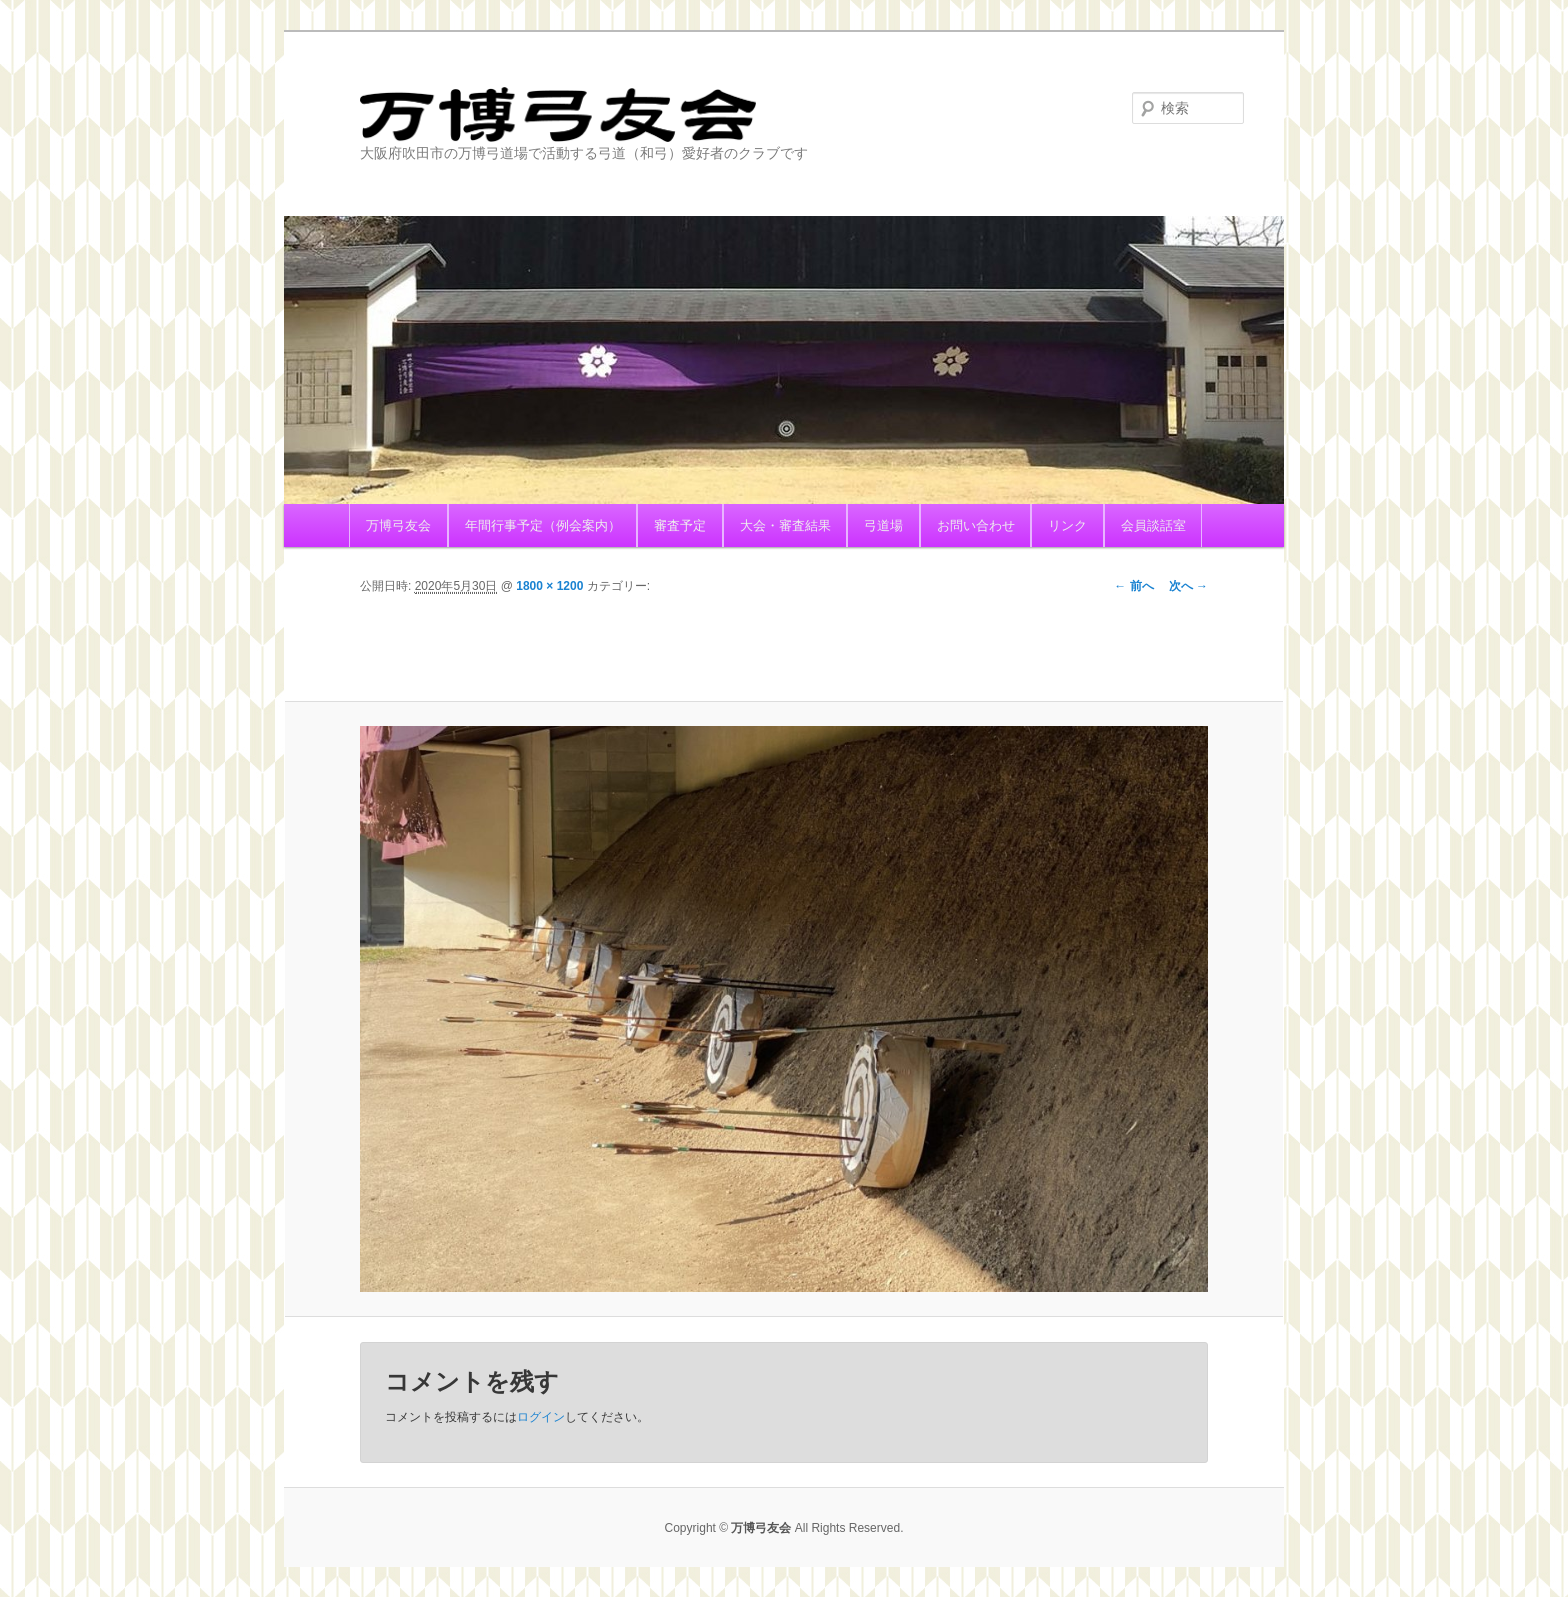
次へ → (1188, 586)
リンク (1067, 525)
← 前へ (1133, 586)
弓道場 (883, 525)
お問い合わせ (976, 525)
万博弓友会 (649, 114)
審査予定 (680, 525)
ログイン (541, 1417)
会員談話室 (1153, 525)
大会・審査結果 (785, 525)
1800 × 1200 (549, 586)
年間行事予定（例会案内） (543, 525)
